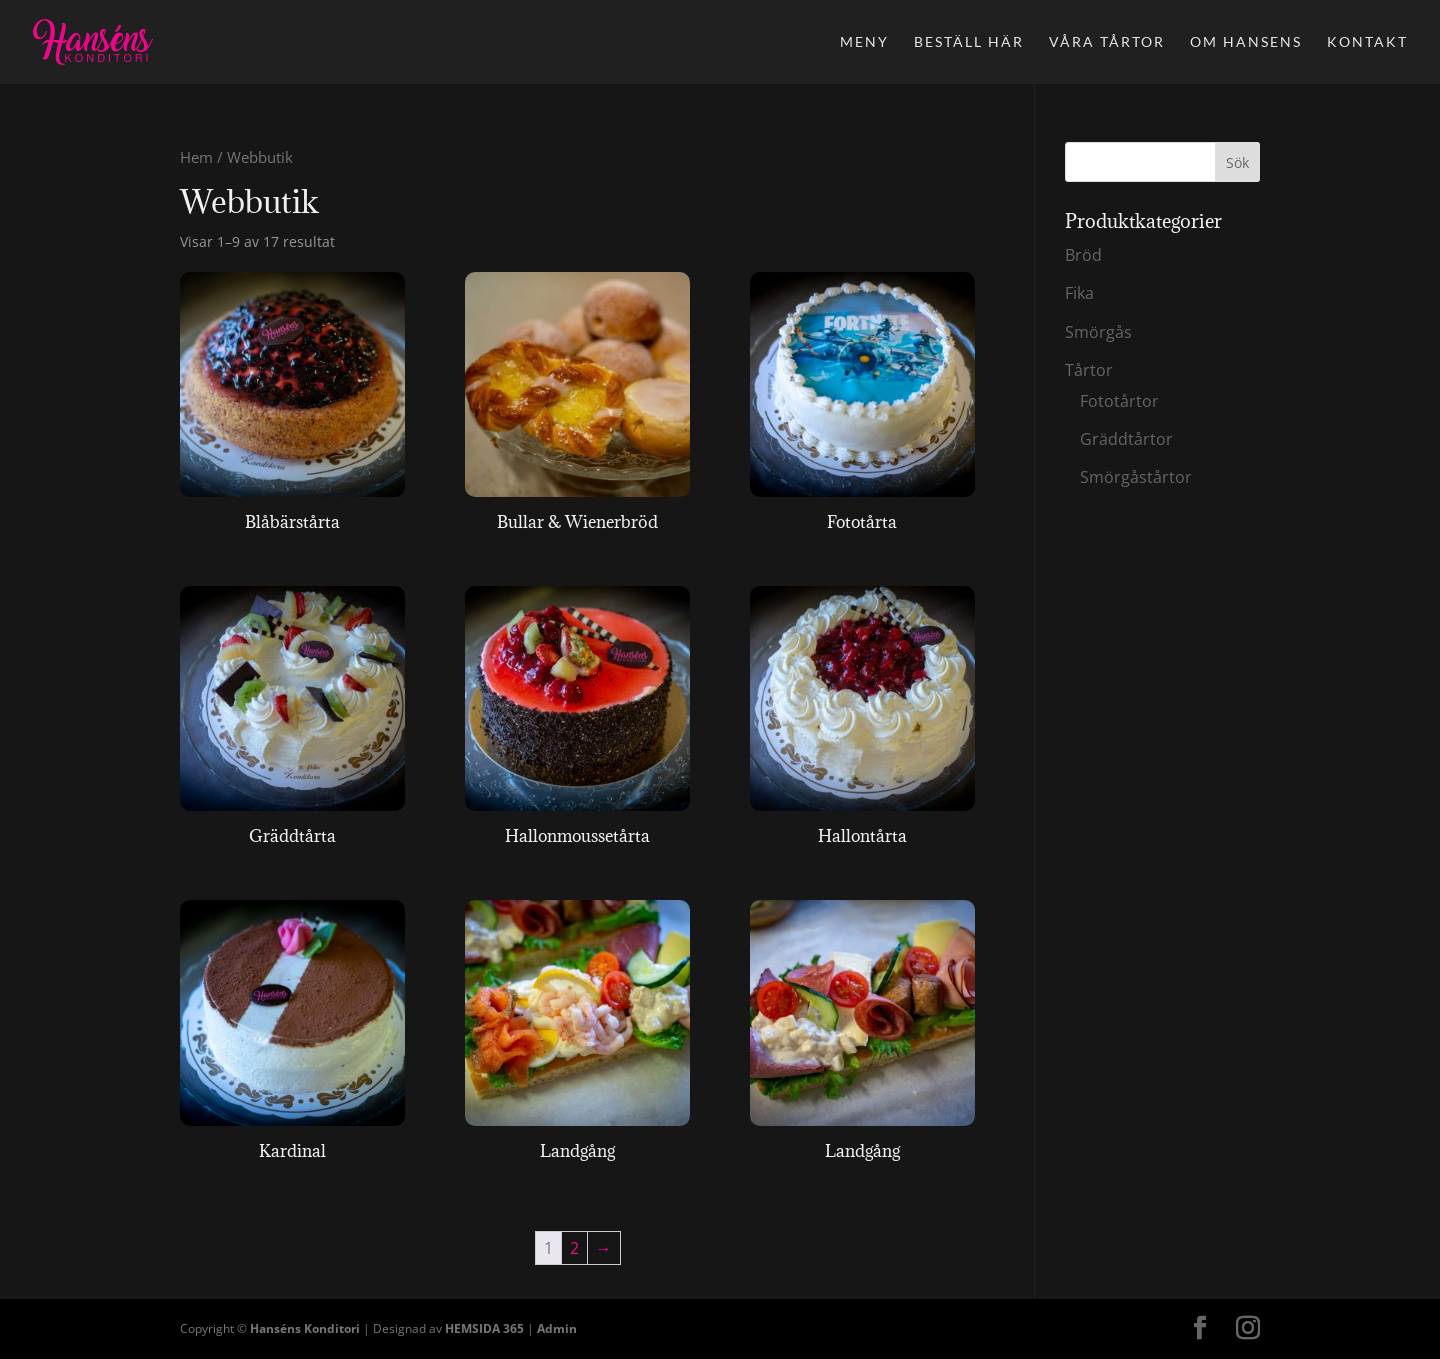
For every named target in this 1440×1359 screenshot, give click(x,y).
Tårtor (1089, 370)
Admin (557, 1328)
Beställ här (969, 42)
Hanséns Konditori (305, 1328)
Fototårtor (1119, 401)
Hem (196, 157)
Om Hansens (1246, 42)
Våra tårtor (1107, 42)
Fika (1079, 293)
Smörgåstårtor (1136, 477)
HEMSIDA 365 (484, 1328)
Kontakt (1367, 42)
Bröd (1083, 255)
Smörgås (1098, 332)
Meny (864, 42)
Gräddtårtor (1126, 439)
